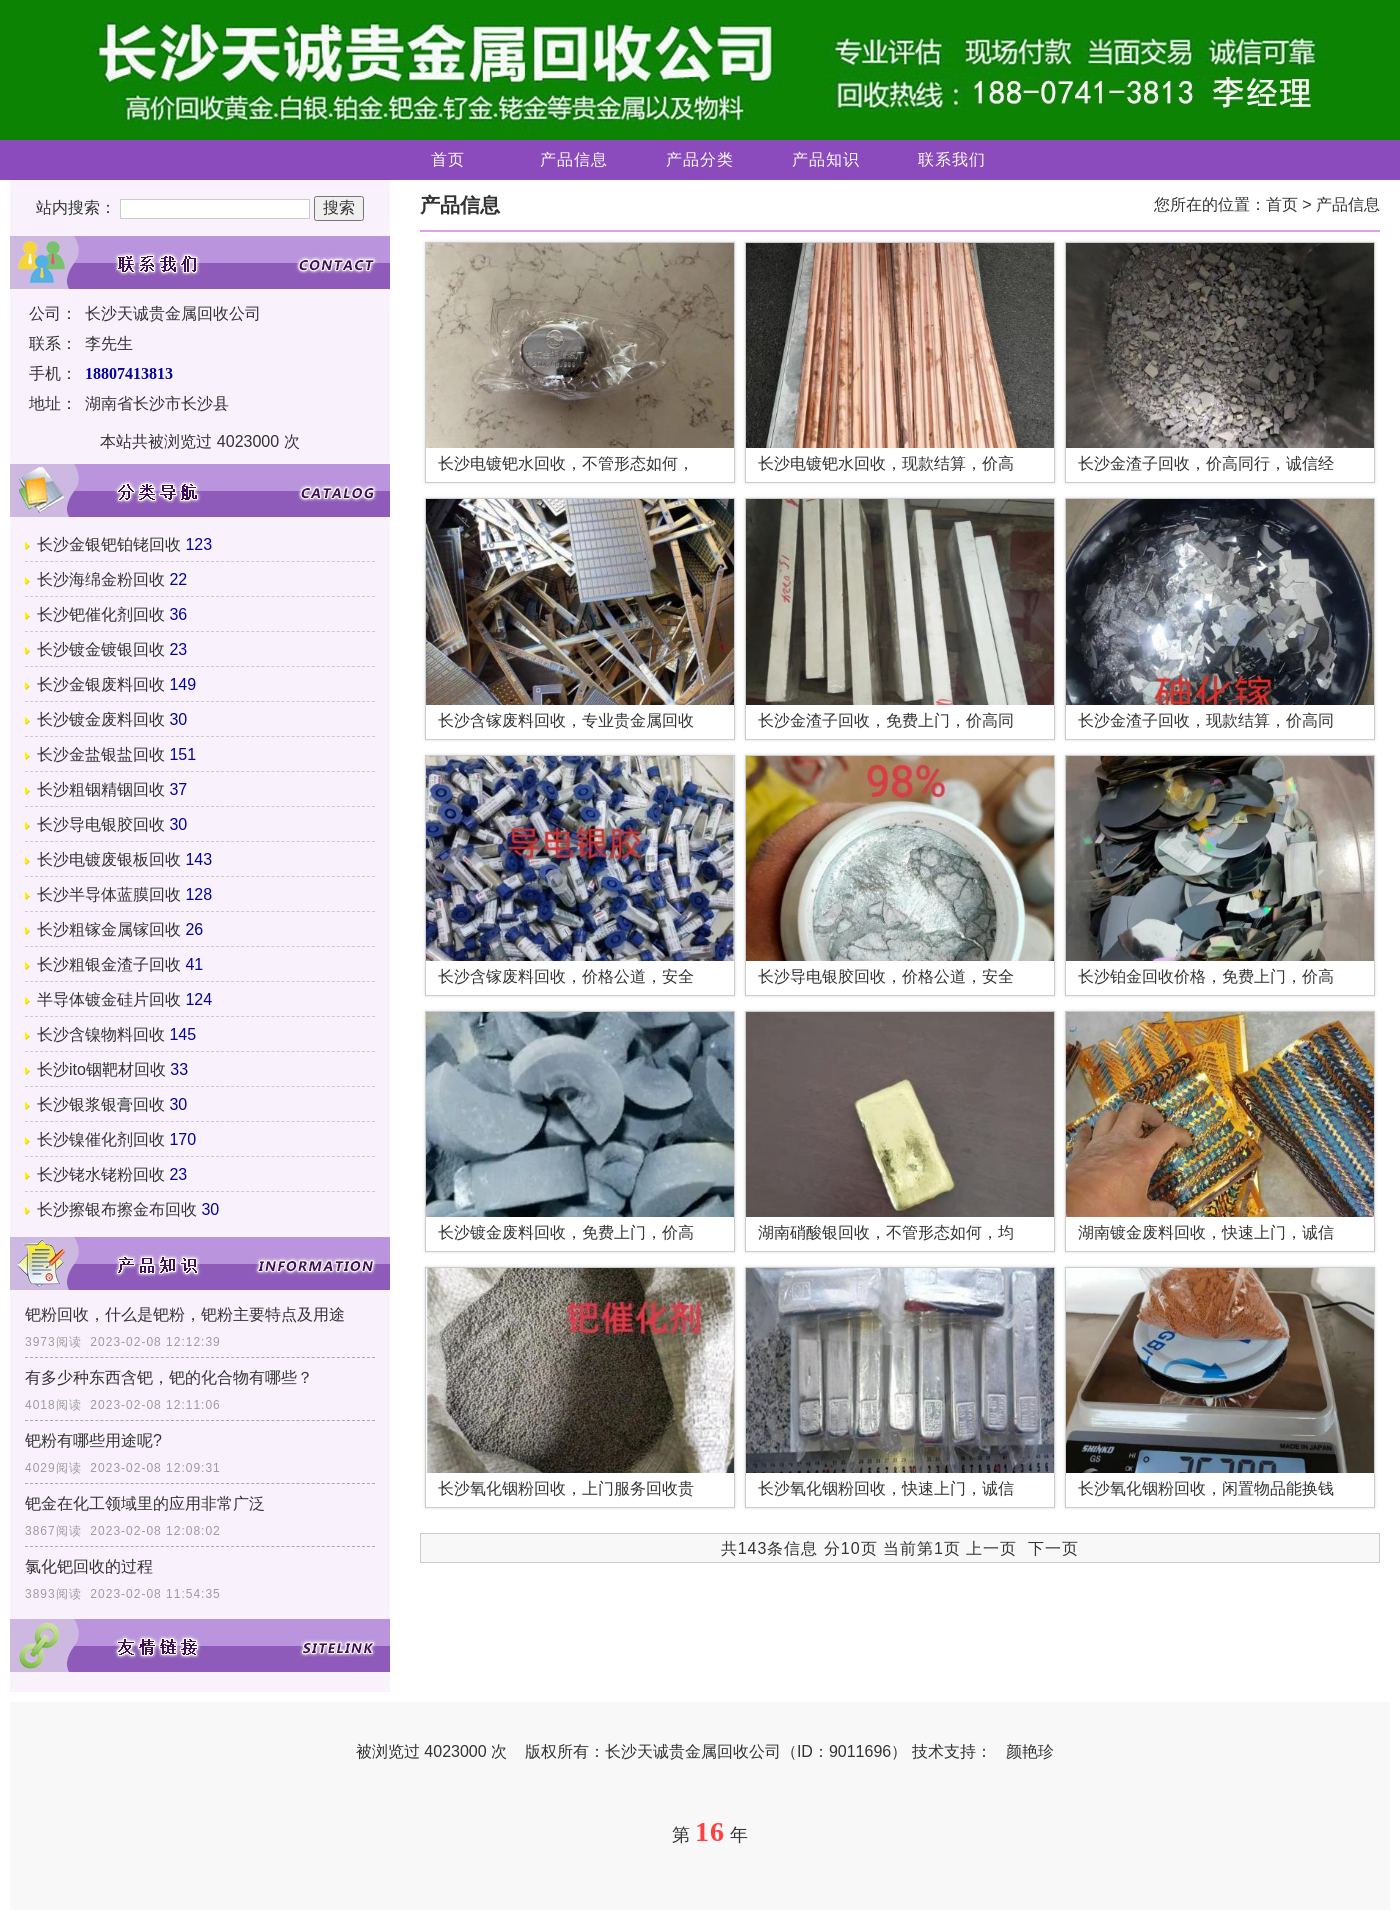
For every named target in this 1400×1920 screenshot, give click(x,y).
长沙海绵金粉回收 (101, 579)
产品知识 (826, 159)
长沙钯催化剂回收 (101, 614)
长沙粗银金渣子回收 (109, 964)
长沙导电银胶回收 (101, 824)
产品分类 (700, 159)
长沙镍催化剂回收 (101, 1139)
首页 (448, 159)
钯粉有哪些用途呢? (93, 1440)
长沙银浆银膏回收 (101, 1104)
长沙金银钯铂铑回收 (109, 544)
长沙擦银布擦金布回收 (117, 1209)
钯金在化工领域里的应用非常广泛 (145, 1503)
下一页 (1053, 1548)
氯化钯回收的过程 (89, 1566)
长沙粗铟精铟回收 (101, 789)
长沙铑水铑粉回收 (101, 1174)
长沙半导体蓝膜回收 (109, 894)
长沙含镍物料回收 (101, 1034)
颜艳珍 (1030, 1751)
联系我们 (952, 159)
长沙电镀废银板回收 (109, 859)
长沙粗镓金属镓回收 (109, 929)
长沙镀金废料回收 (101, 719)
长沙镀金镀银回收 (101, 649)
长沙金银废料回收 (101, 684)
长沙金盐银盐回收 (101, 754)
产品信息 (574, 159)
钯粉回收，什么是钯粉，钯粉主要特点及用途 (185, 1314)
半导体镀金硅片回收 (109, 999)
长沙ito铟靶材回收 (101, 1069)
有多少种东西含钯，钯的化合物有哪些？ (169, 1377)
